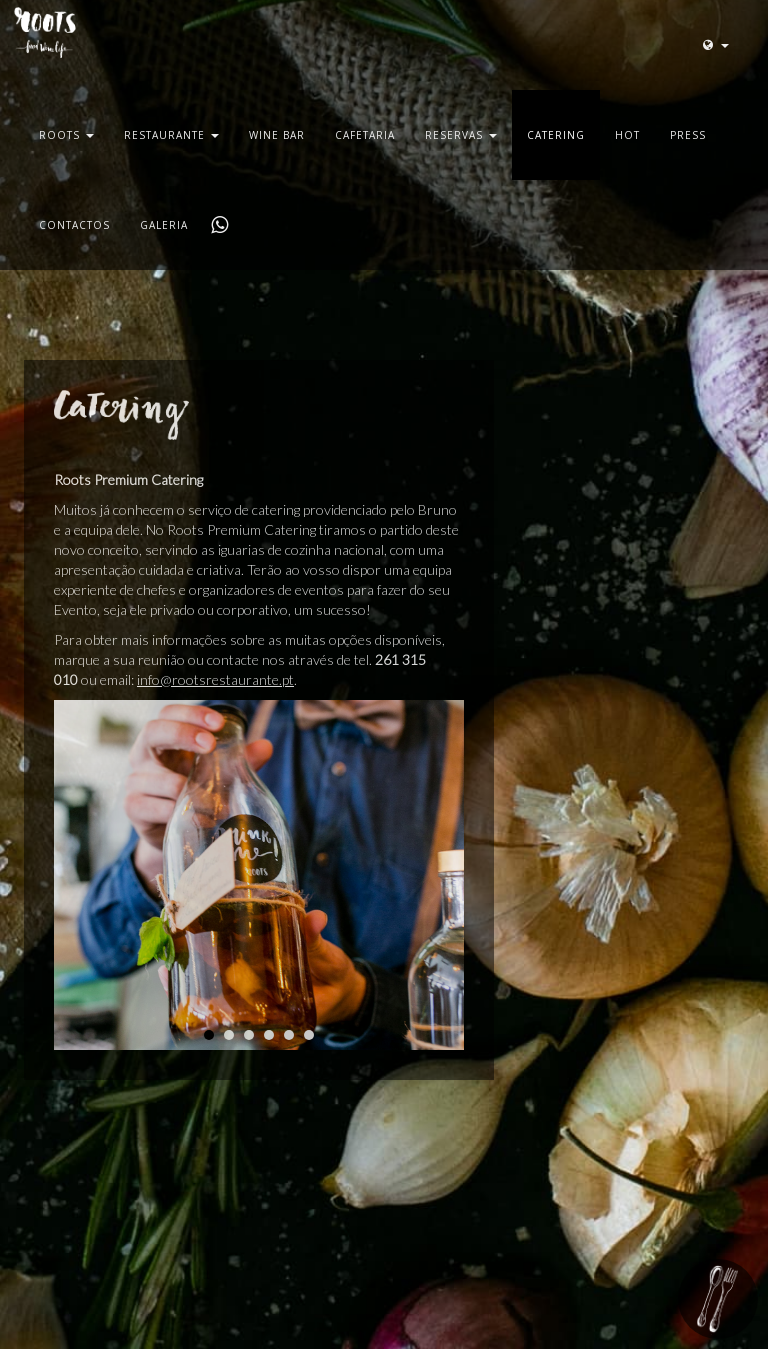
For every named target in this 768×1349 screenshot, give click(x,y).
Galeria (164, 225)
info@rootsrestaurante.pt (215, 679)
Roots (66, 135)
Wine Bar (277, 135)
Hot (627, 135)
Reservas (461, 135)
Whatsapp (218, 225)
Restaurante (171, 135)
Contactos (74, 225)
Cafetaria (365, 135)
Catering (556, 135)
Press (688, 135)
